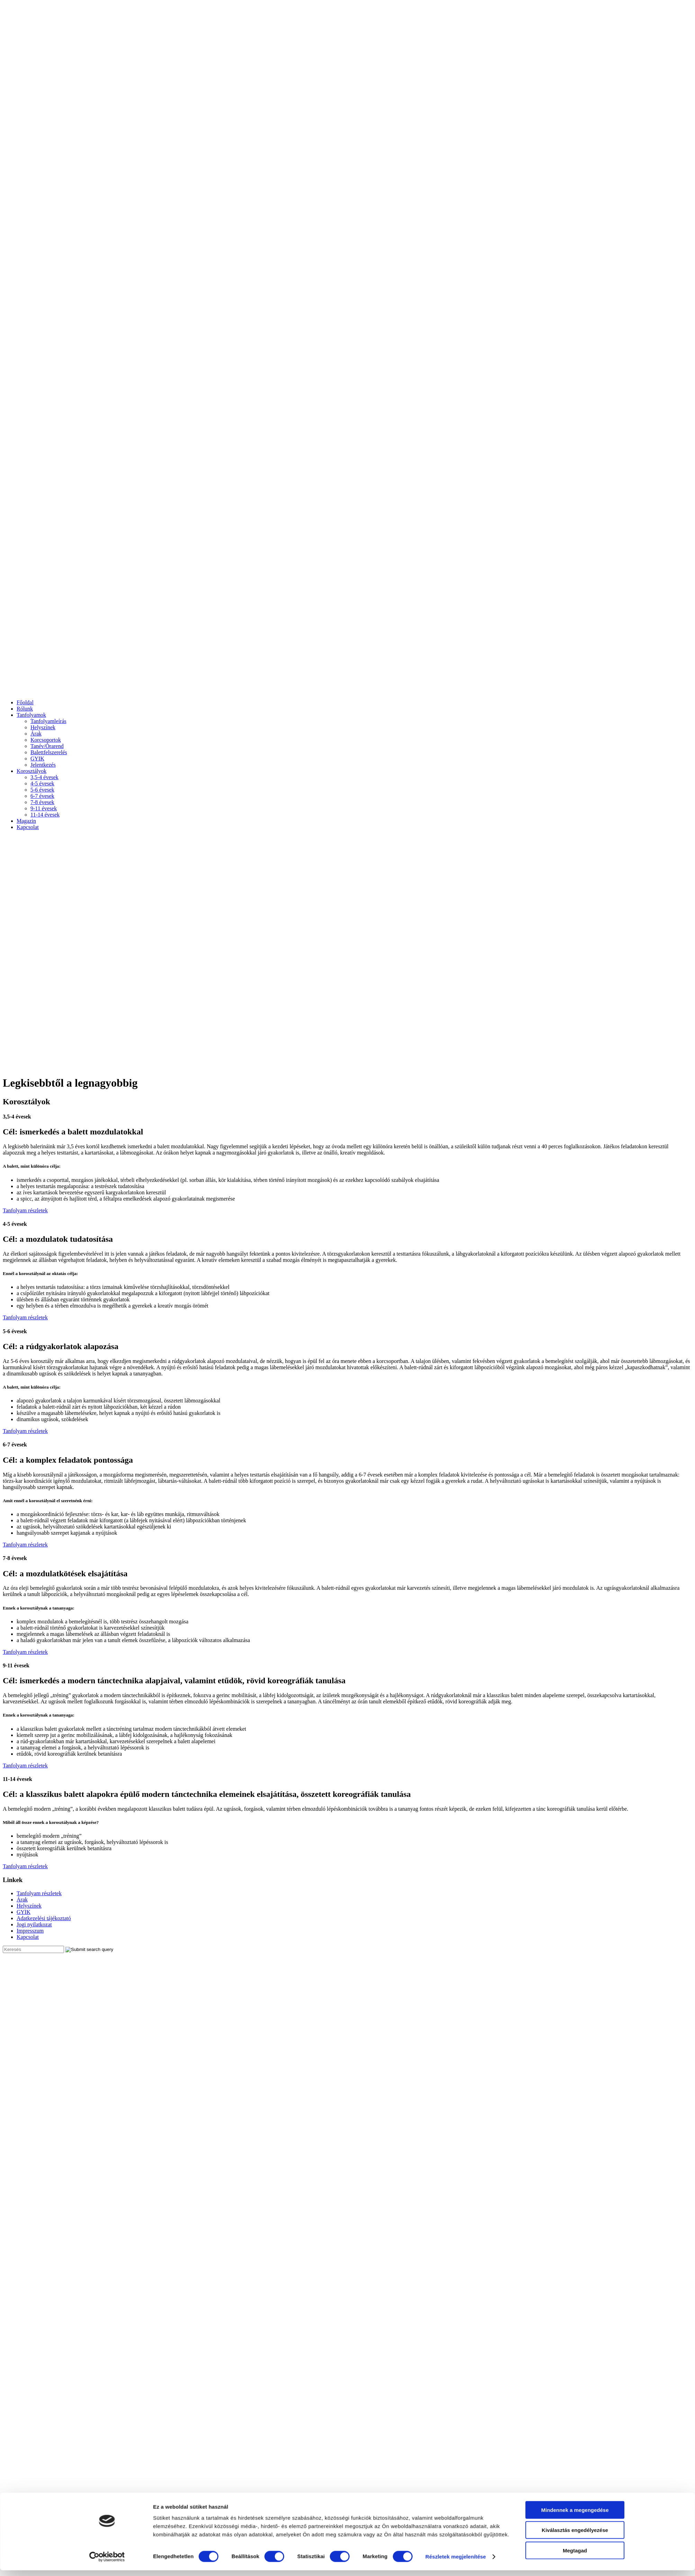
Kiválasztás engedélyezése (575, 2289)
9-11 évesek (43, 808)
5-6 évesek (42, 790)
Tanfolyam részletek (25, 1210)
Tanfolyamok (31, 715)
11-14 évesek (45, 815)
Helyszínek (42, 727)
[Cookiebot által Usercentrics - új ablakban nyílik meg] (107, 2315)
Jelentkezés (43, 765)
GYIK (37, 758)
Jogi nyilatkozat (34, 1924)
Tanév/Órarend (47, 746)
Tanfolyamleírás (48, 721)
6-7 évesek (42, 796)
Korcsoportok (45, 740)
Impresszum (30, 1931)
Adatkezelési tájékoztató (44, 1918)
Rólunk (25, 709)
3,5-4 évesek (44, 777)
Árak (36, 734)
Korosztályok (31, 771)
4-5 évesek (42, 783)
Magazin (26, 821)
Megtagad (575, 2309)
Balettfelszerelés (48, 752)
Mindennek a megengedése (574, 2268)
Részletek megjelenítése (455, 2315)
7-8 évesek (42, 802)
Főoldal (25, 702)
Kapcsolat (28, 827)
